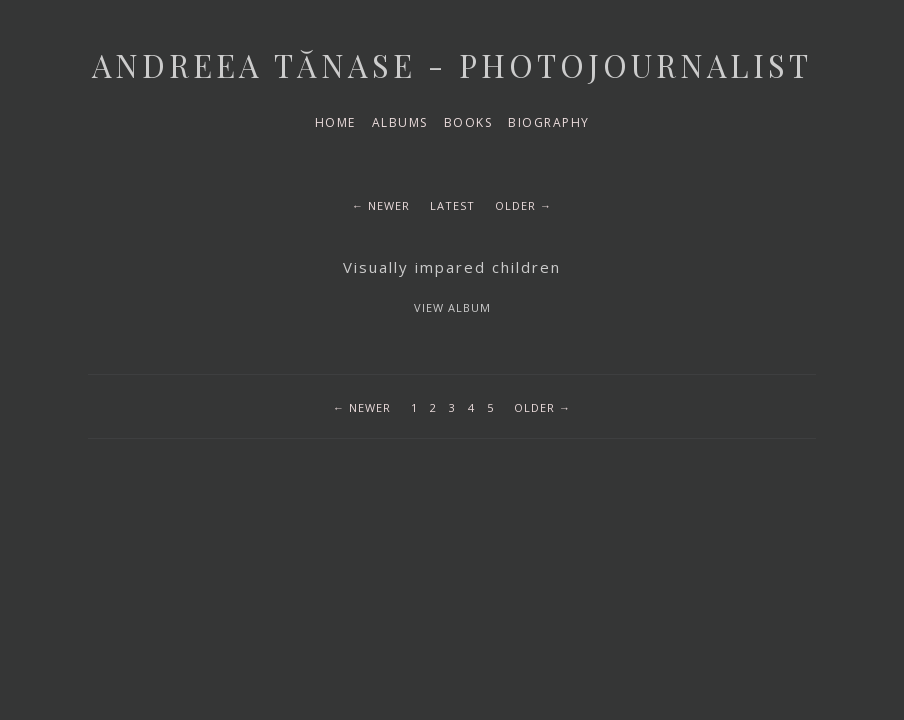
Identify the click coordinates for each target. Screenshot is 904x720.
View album (452, 307)
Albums (400, 122)
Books (468, 122)
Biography (549, 122)
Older (515, 205)
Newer (389, 205)
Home (335, 122)
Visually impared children (452, 267)
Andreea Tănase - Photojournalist (452, 65)
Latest (452, 205)
